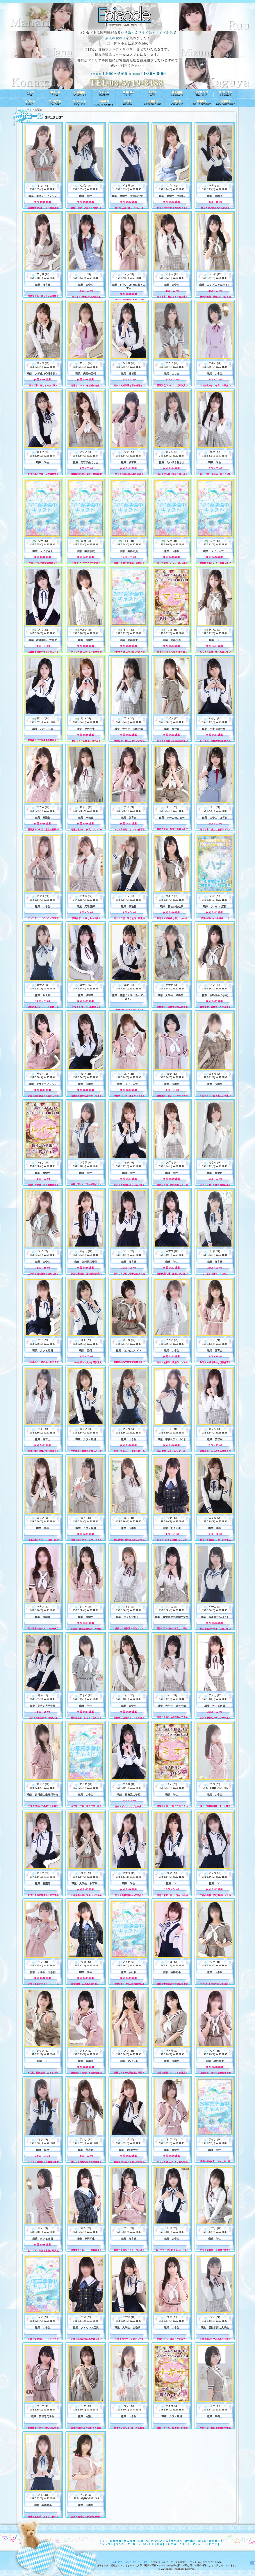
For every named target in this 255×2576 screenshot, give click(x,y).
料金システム (160, 2540)
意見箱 (202, 2540)
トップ (103, 2540)
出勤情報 (116, 2540)
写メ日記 (149, 2544)
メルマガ (170, 2544)
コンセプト (106, 2544)
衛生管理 (214, 2540)
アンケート (199, 2544)
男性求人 (190, 2540)
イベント (184, 2544)
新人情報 (129, 2540)
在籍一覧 (143, 2540)
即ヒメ (137, 2544)
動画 (160, 2544)
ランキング (123, 2544)
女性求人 (176, 2540)
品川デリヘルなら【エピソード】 (130, 2562)
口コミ (213, 2544)
